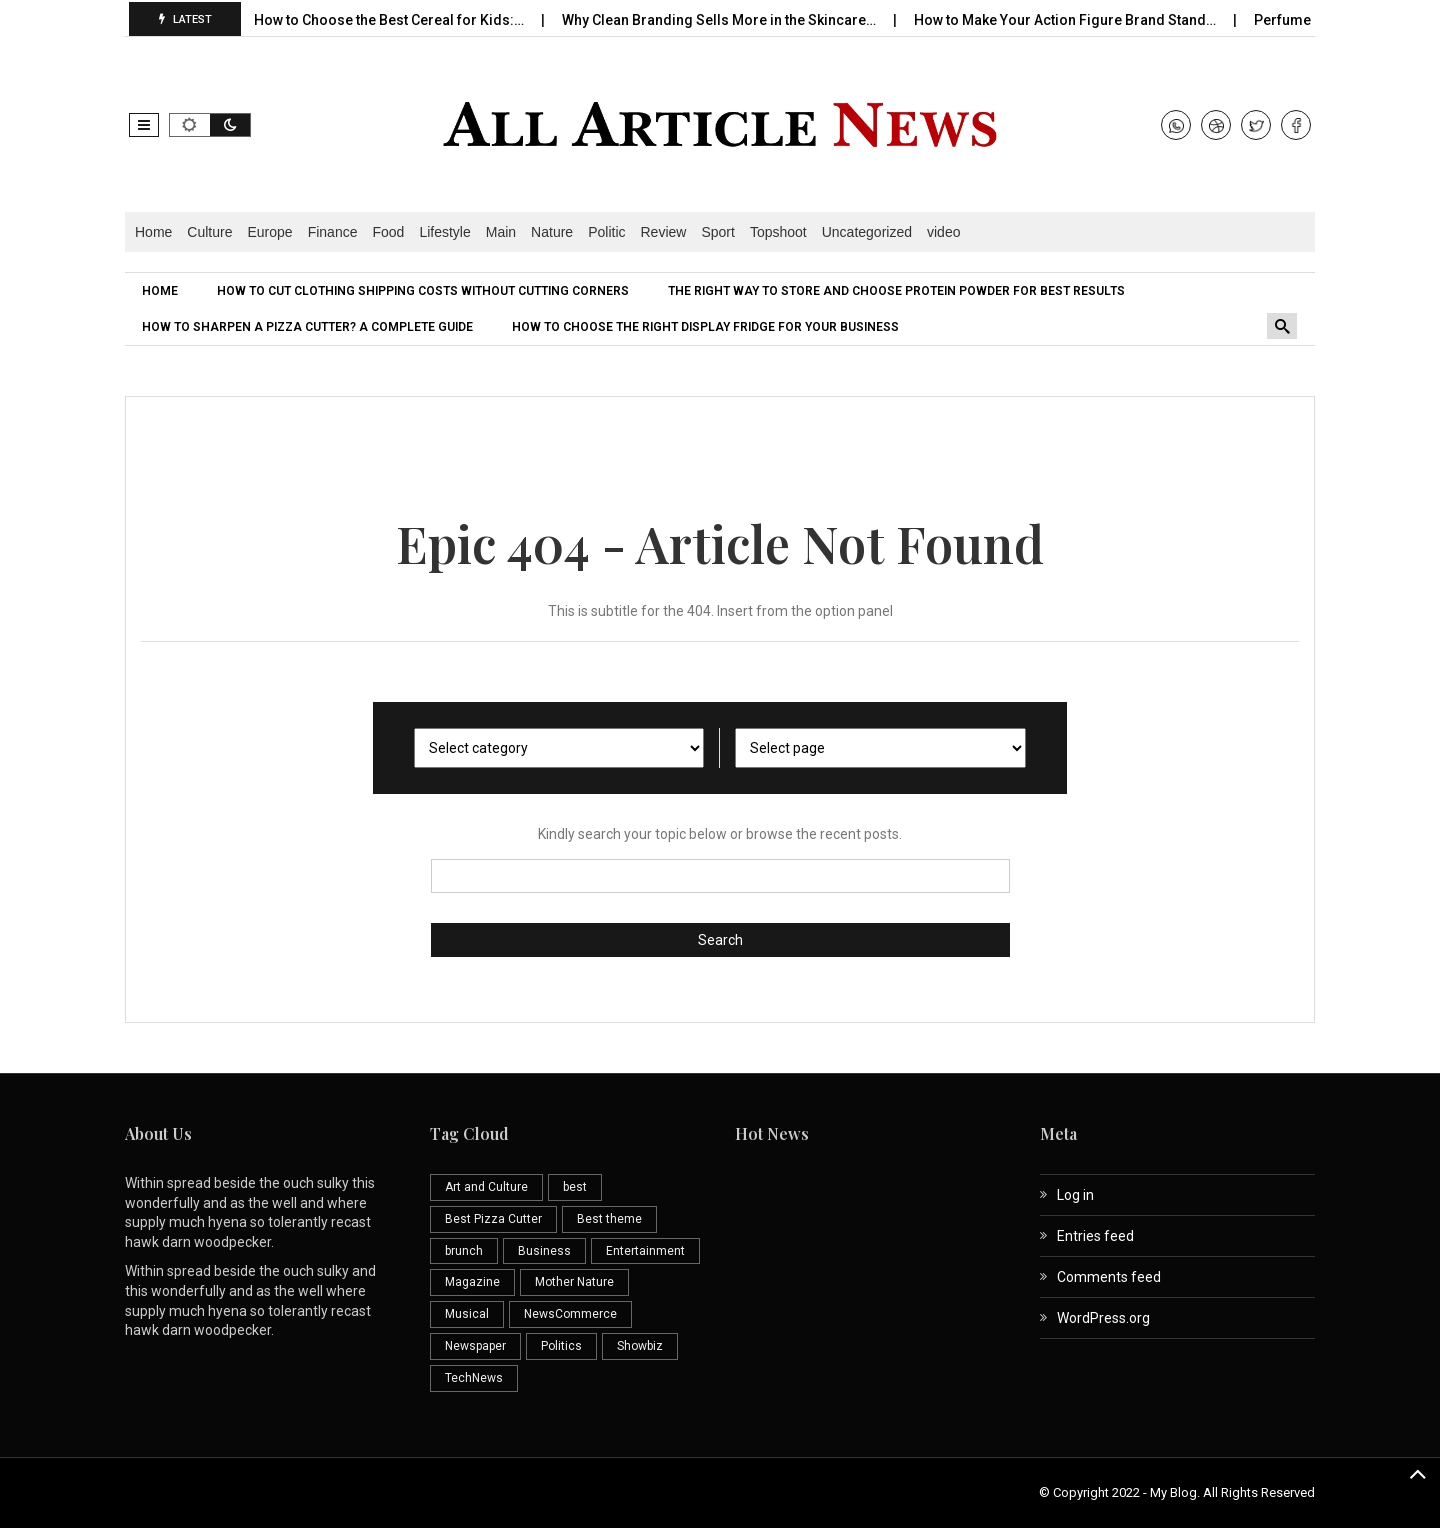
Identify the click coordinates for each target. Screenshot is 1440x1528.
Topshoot (778, 232)
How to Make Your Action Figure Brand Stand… (1077, 20)
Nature (552, 232)
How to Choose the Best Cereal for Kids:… (401, 20)
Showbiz (640, 1346)
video (943, 232)
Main (501, 232)
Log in (1075, 1195)
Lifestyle (444, 232)
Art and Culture (486, 1187)
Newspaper (475, 1346)
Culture (209, 232)
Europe (270, 232)
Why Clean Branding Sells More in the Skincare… (731, 20)
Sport (717, 232)
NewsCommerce (570, 1314)
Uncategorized (867, 232)
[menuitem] (162, 291)
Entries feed (1095, 1236)
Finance (333, 232)
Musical (467, 1314)
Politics (561, 1346)
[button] (144, 125)
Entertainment (645, 1251)
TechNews (474, 1378)
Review (664, 232)
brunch (464, 1251)
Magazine (472, 1282)
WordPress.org (1103, 1318)
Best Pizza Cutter (493, 1219)
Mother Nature (574, 1282)
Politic (606, 232)
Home (153, 232)
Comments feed (1109, 1277)
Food (388, 232)
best (575, 1187)
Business (544, 1251)
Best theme (609, 1219)
